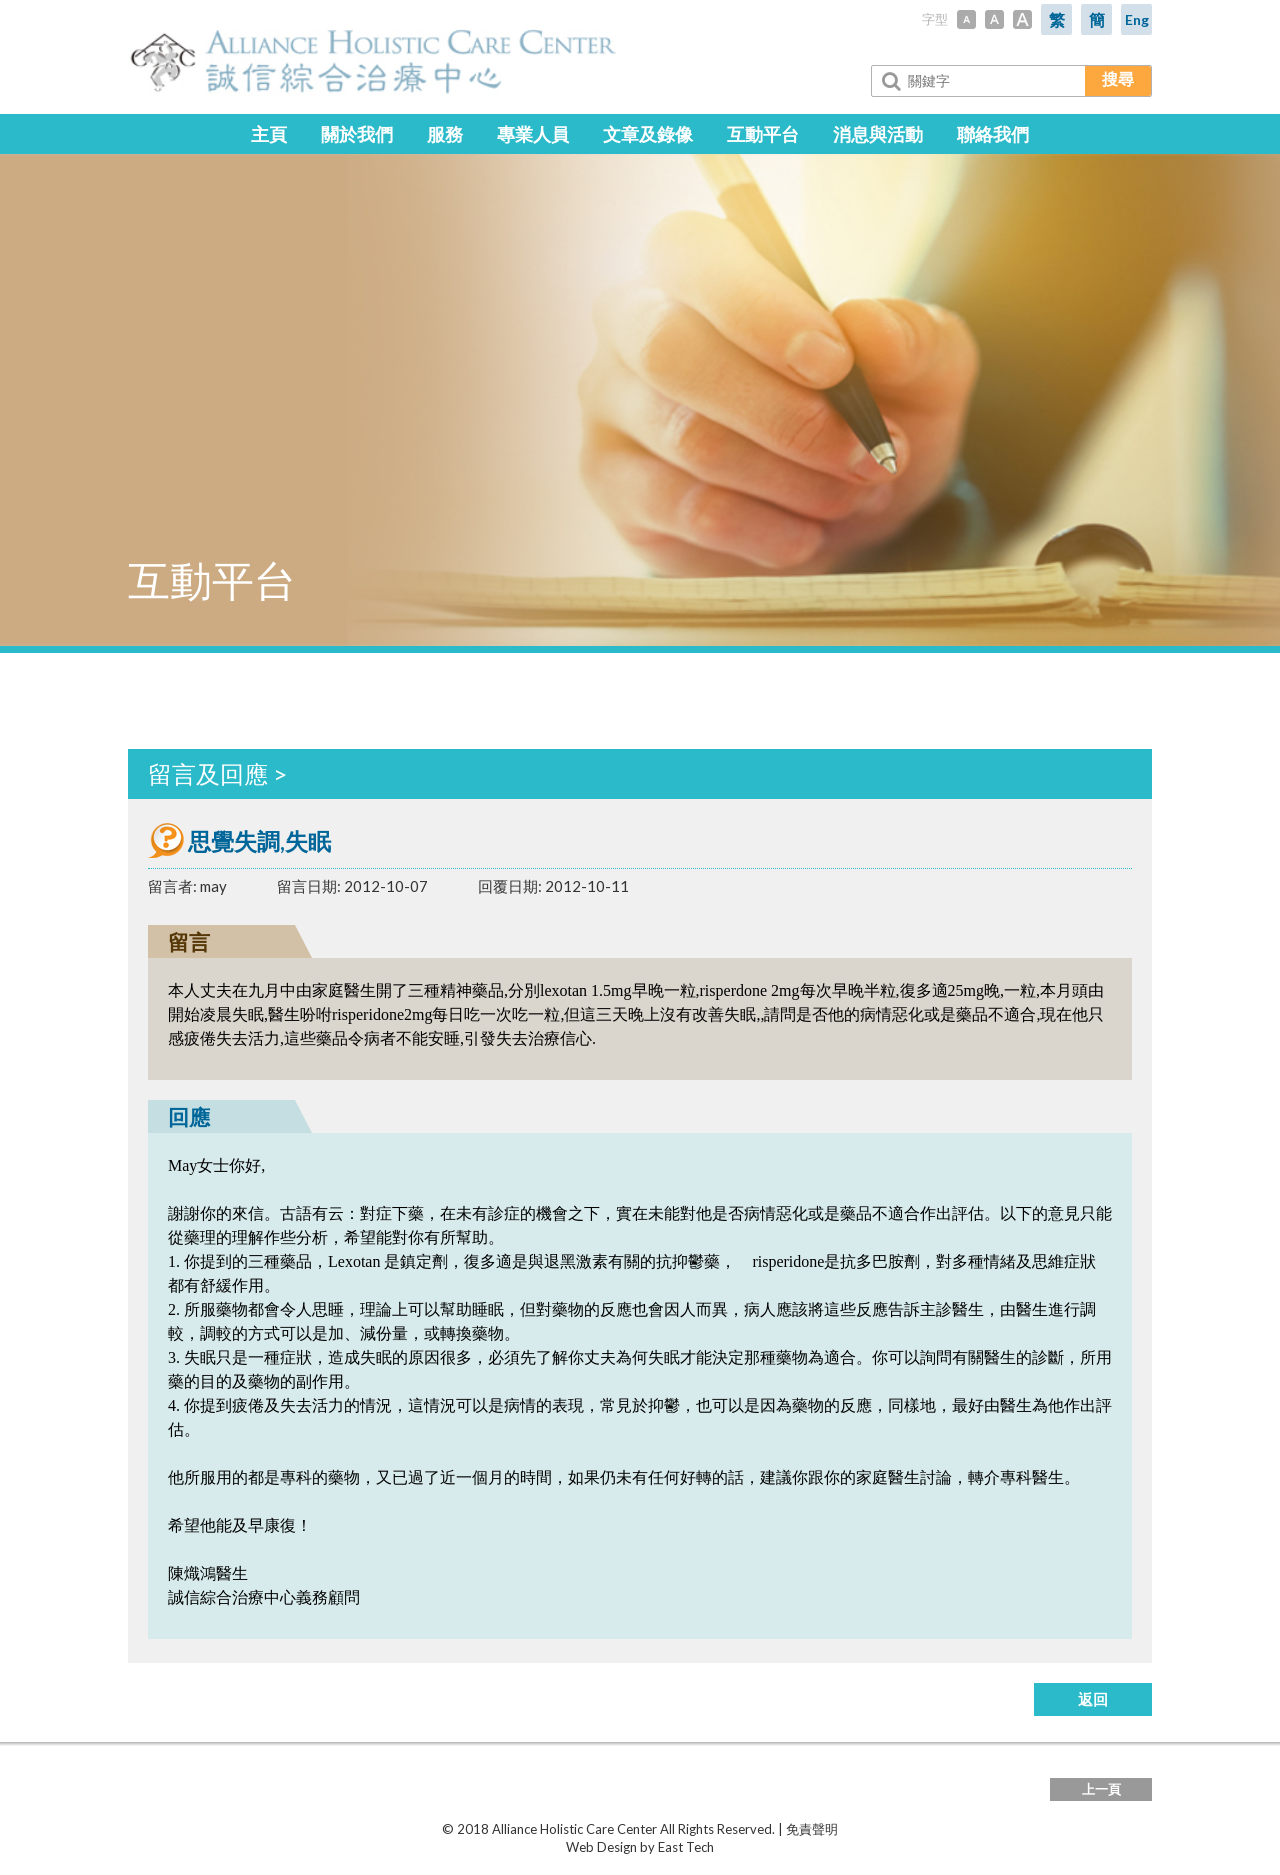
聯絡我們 (993, 134)
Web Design (601, 1847)
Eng (1137, 19)
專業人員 (533, 134)
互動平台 (763, 134)
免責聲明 (812, 1829)
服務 (445, 134)
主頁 (269, 134)
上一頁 (1101, 1789)
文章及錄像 (648, 134)
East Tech (686, 1847)
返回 (1093, 1699)
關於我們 (357, 134)
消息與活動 (878, 134)
